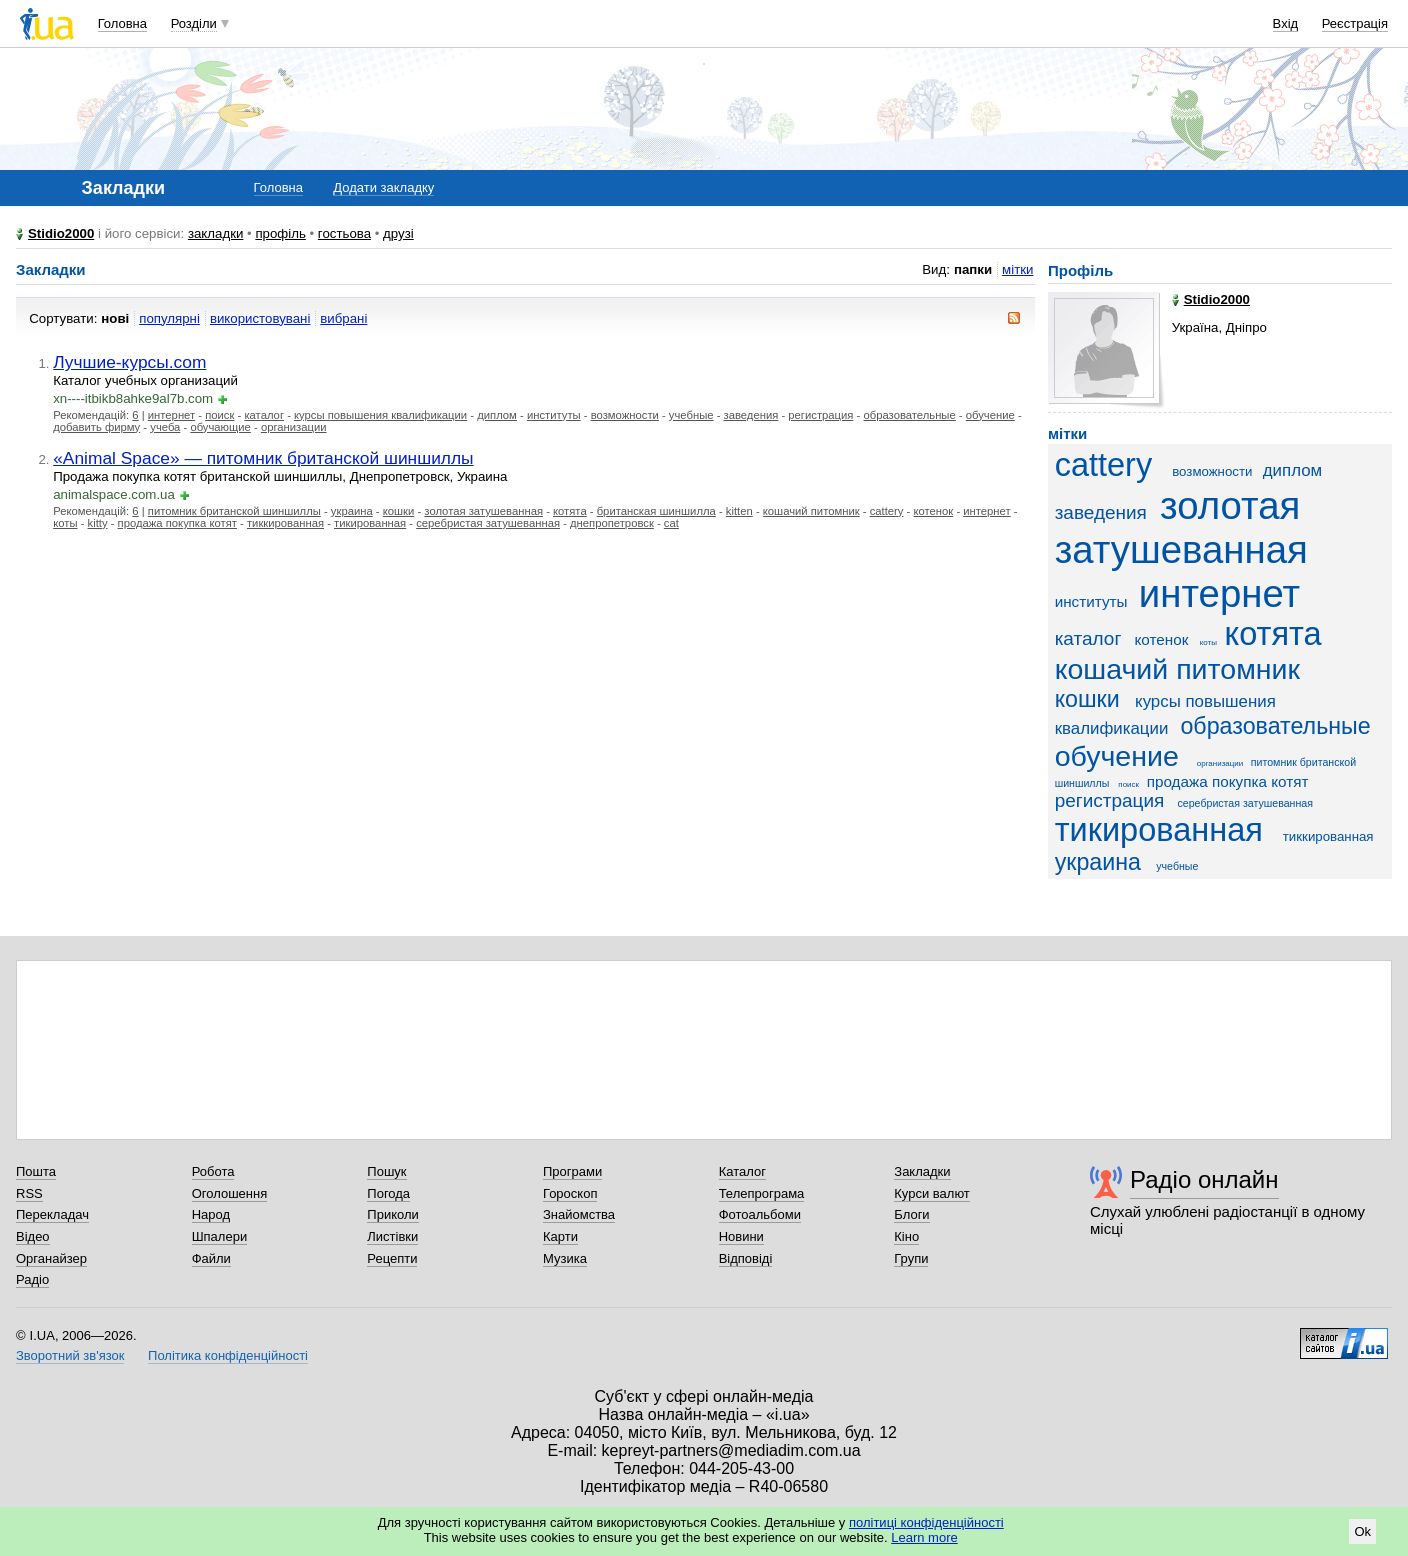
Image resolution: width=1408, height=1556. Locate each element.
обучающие (220, 427)
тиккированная (285, 523)
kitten (739, 511)
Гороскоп (570, 1193)
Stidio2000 (61, 233)
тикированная (370, 523)
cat (671, 523)
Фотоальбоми (760, 1214)
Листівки (392, 1236)
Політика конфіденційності (228, 1355)
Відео (33, 1236)
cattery (887, 511)
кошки (399, 511)
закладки (216, 233)
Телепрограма (762, 1193)
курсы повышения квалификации (380, 415)
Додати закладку (383, 187)
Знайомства (579, 1214)
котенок (933, 511)
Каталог (742, 1171)
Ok (1362, 1531)
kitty (98, 523)
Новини (741, 1236)
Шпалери (220, 1236)
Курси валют (932, 1193)
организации (294, 427)
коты (65, 523)
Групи (911, 1258)
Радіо (32, 1279)
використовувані (260, 318)
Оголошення (230, 1193)
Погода (388, 1193)
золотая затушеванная (483, 511)
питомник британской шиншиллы (234, 511)
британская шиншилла (656, 511)
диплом (497, 415)
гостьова (344, 233)
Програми (572, 1171)
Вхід (1286, 23)
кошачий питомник (811, 511)
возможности (625, 415)
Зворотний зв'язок (70, 1355)
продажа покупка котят (177, 523)
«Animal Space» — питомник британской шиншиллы (263, 458)
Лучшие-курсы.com (129, 362)
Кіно (906, 1236)
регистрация (820, 415)
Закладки (922, 1171)
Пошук (386, 1171)
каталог (264, 415)
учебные (691, 415)
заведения (751, 415)
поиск (219, 415)
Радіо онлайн (1204, 1179)
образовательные (909, 415)
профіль (280, 233)
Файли (211, 1258)
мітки (1017, 269)
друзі (398, 233)
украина (352, 511)
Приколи (392, 1214)
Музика (565, 1258)
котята (570, 511)
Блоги (911, 1214)
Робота (213, 1171)
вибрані (343, 318)
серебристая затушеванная (488, 523)
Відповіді (746, 1258)
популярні (169, 318)
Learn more (924, 1537)
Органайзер (51, 1258)
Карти (560, 1236)
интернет (171, 415)
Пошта (36, 1171)
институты (554, 415)
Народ (211, 1214)
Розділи (194, 23)
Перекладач (52, 1214)
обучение (990, 415)
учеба (165, 427)
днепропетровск (612, 523)
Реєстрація (1355, 23)
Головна (122, 23)
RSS (29, 1193)
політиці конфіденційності (926, 1522)
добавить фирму (96, 427)
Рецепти (392, 1258)
